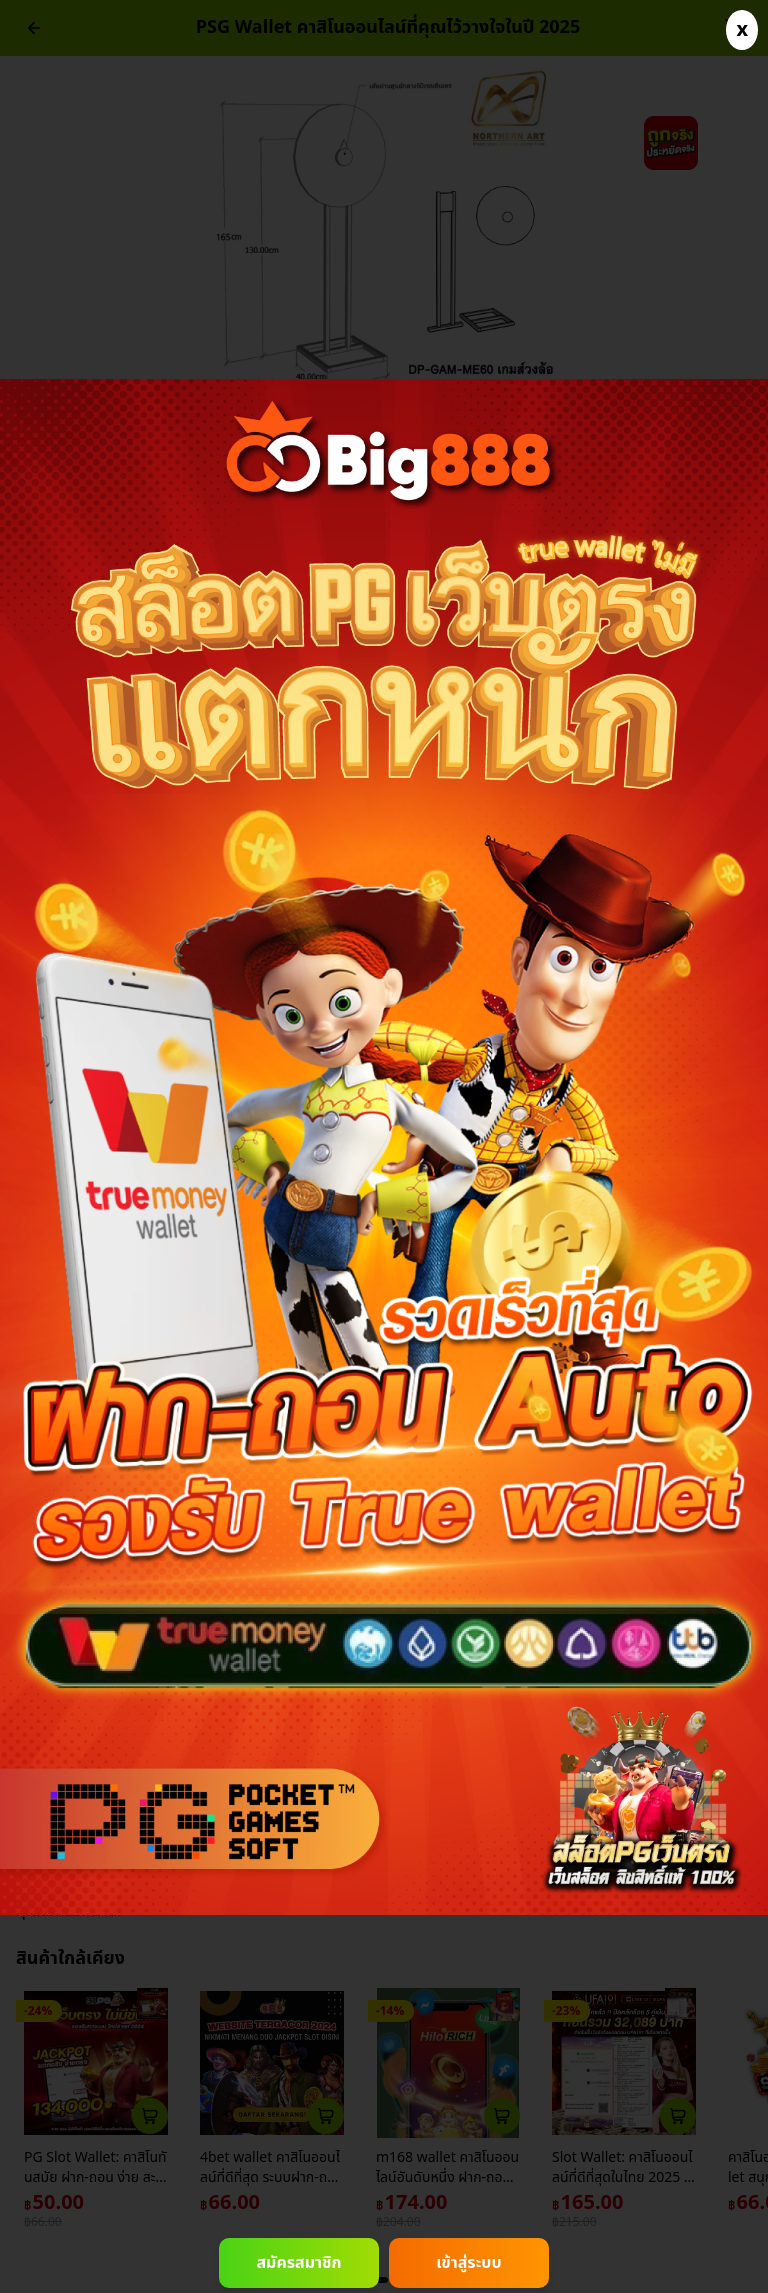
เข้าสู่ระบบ (468, 2263)
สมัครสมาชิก (298, 2263)
